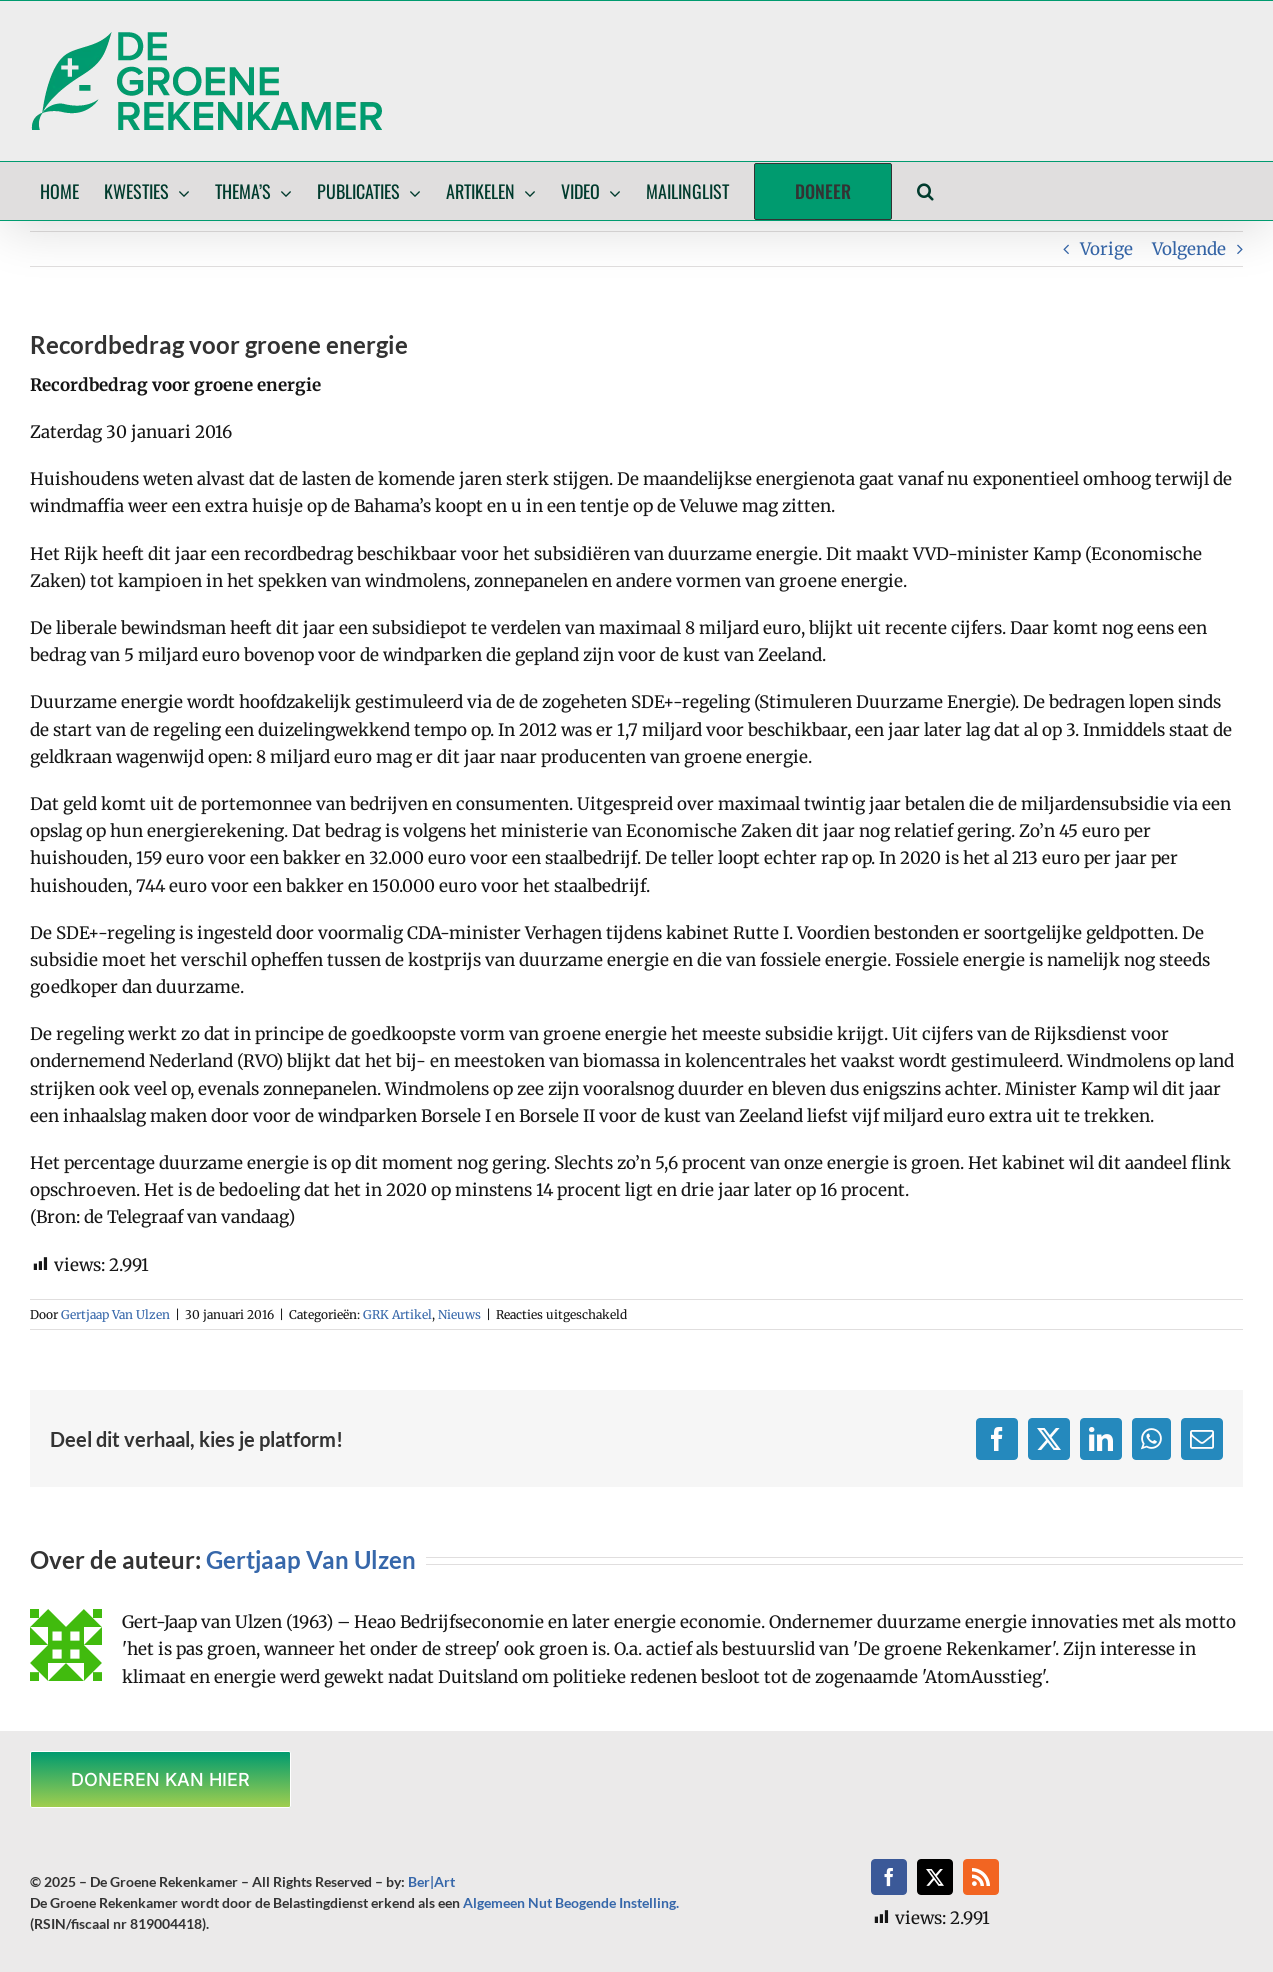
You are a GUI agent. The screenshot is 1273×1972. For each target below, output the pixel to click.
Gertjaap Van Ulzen (115, 1314)
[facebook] (889, 1877)
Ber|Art (431, 1881)
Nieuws (459, 1314)
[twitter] (935, 1877)
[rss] (981, 1877)
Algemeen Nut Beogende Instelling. (571, 1902)
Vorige (1106, 249)
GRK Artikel (397, 1314)
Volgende (1189, 249)
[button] (925, 191)
